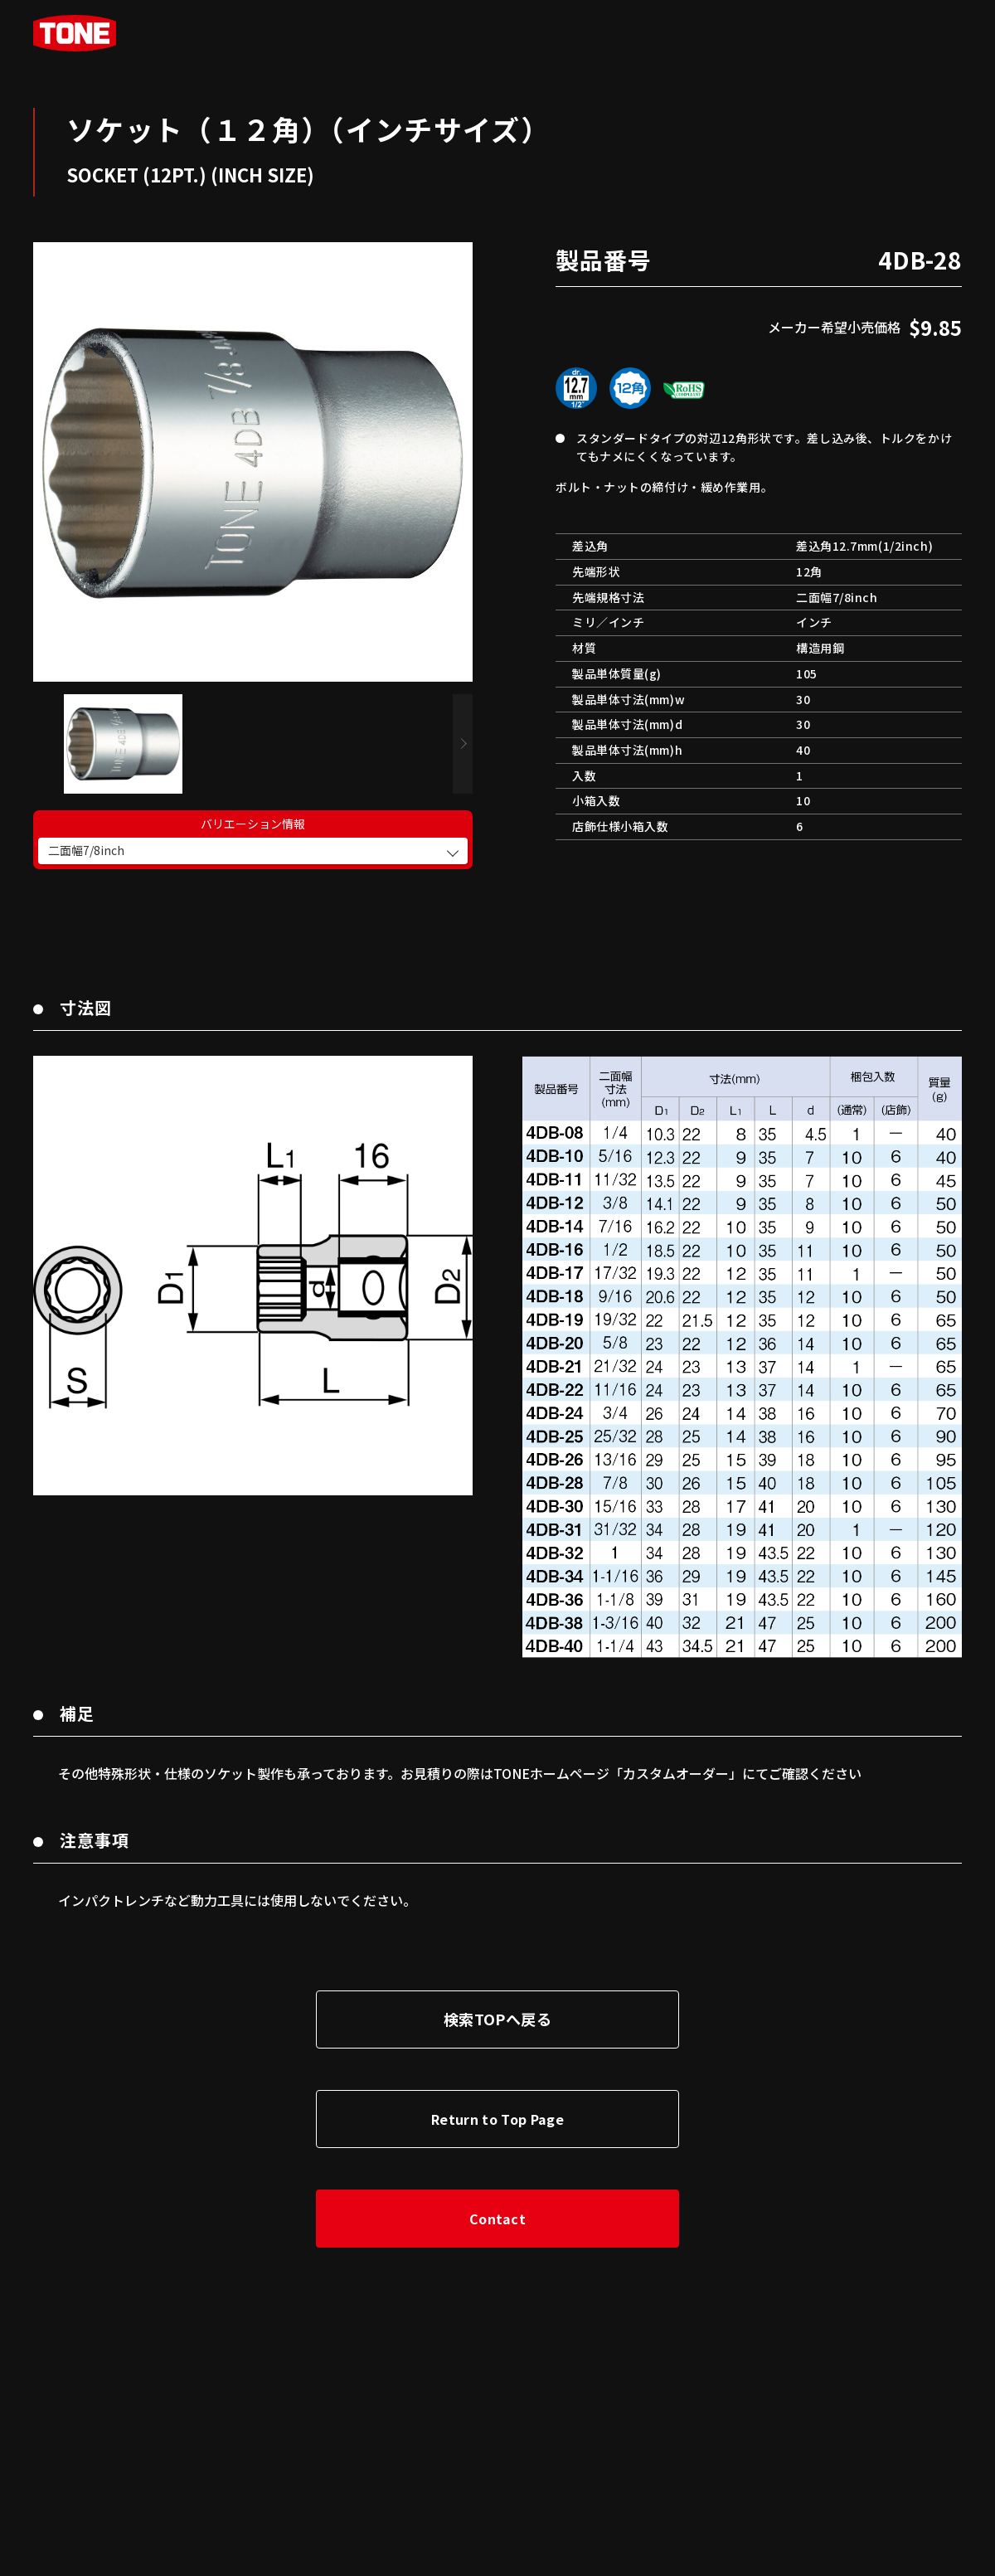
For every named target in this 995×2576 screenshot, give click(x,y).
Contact (497, 2202)
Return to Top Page (497, 2102)
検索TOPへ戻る (497, 2002)
